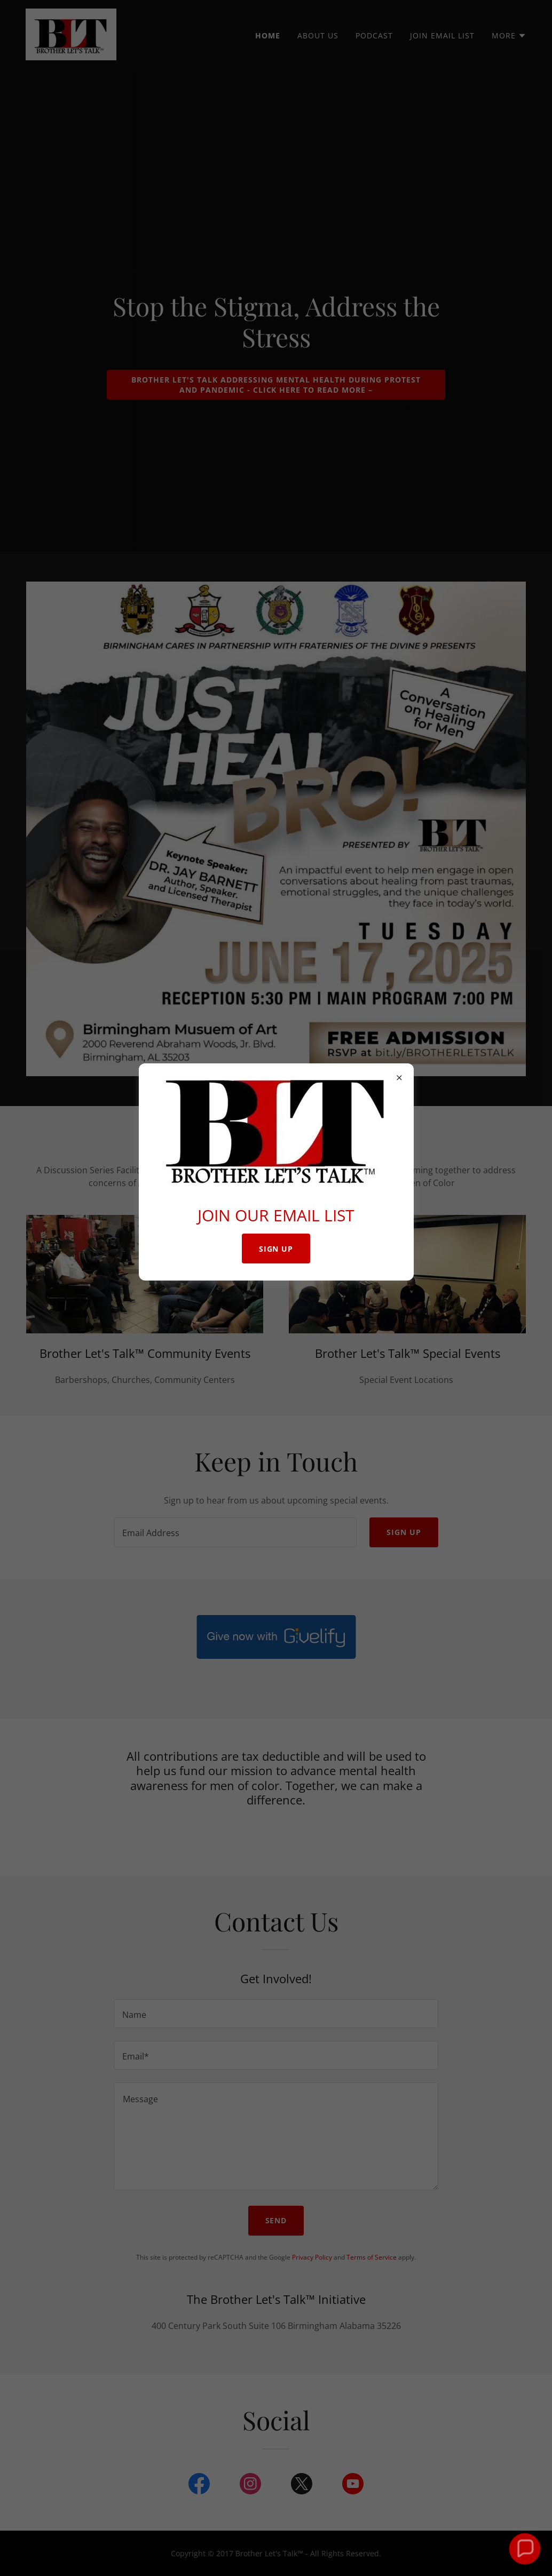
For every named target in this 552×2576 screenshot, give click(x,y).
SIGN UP (276, 1249)
